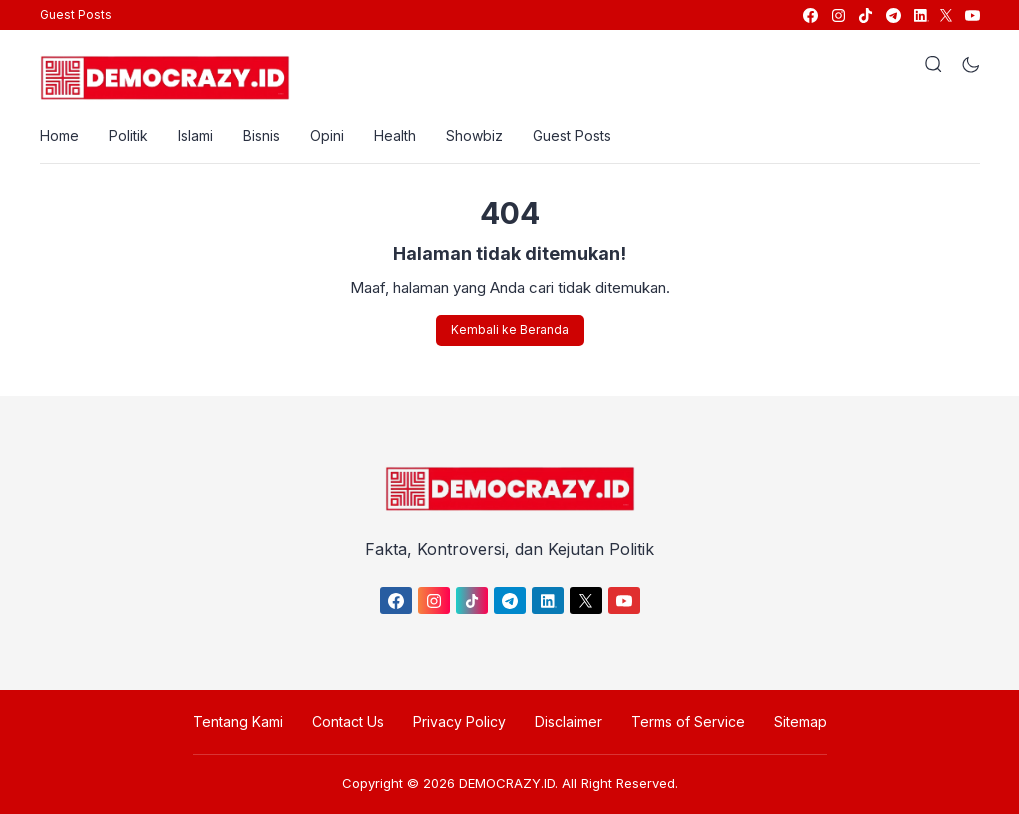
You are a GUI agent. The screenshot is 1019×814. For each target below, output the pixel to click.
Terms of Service (688, 721)
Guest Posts (76, 14)
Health (395, 135)
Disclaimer (568, 721)
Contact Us (348, 721)
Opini (327, 135)
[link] (809, 15)
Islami (195, 135)
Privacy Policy (459, 721)
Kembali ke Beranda (510, 329)
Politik (128, 135)
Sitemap (800, 721)
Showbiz (474, 135)
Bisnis (261, 135)
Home (59, 135)
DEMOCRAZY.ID (507, 783)
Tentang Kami (238, 721)
